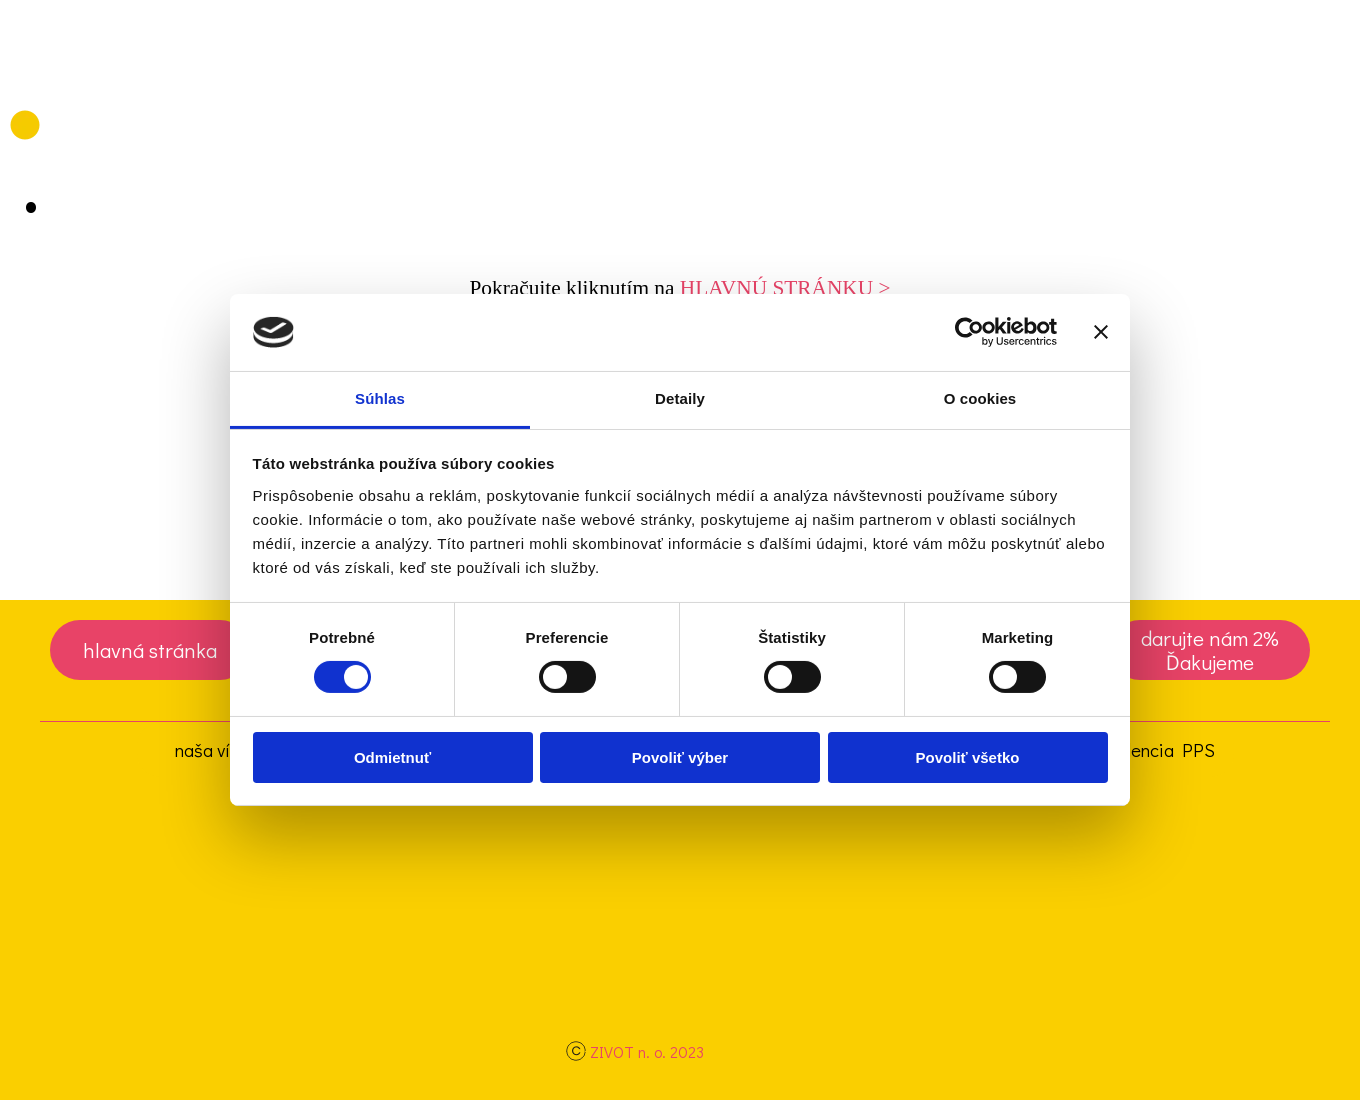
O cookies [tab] (980, 398)
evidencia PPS (1156, 749)
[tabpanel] (680, 288)
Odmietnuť (392, 757)
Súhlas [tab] (380, 398)
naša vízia (214, 749)
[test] (150, 650)
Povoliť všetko (968, 757)
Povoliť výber (680, 757)
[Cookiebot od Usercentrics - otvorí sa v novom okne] (969, 332)
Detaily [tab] (680, 398)
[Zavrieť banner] (1101, 332)
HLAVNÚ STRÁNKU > (785, 288)
